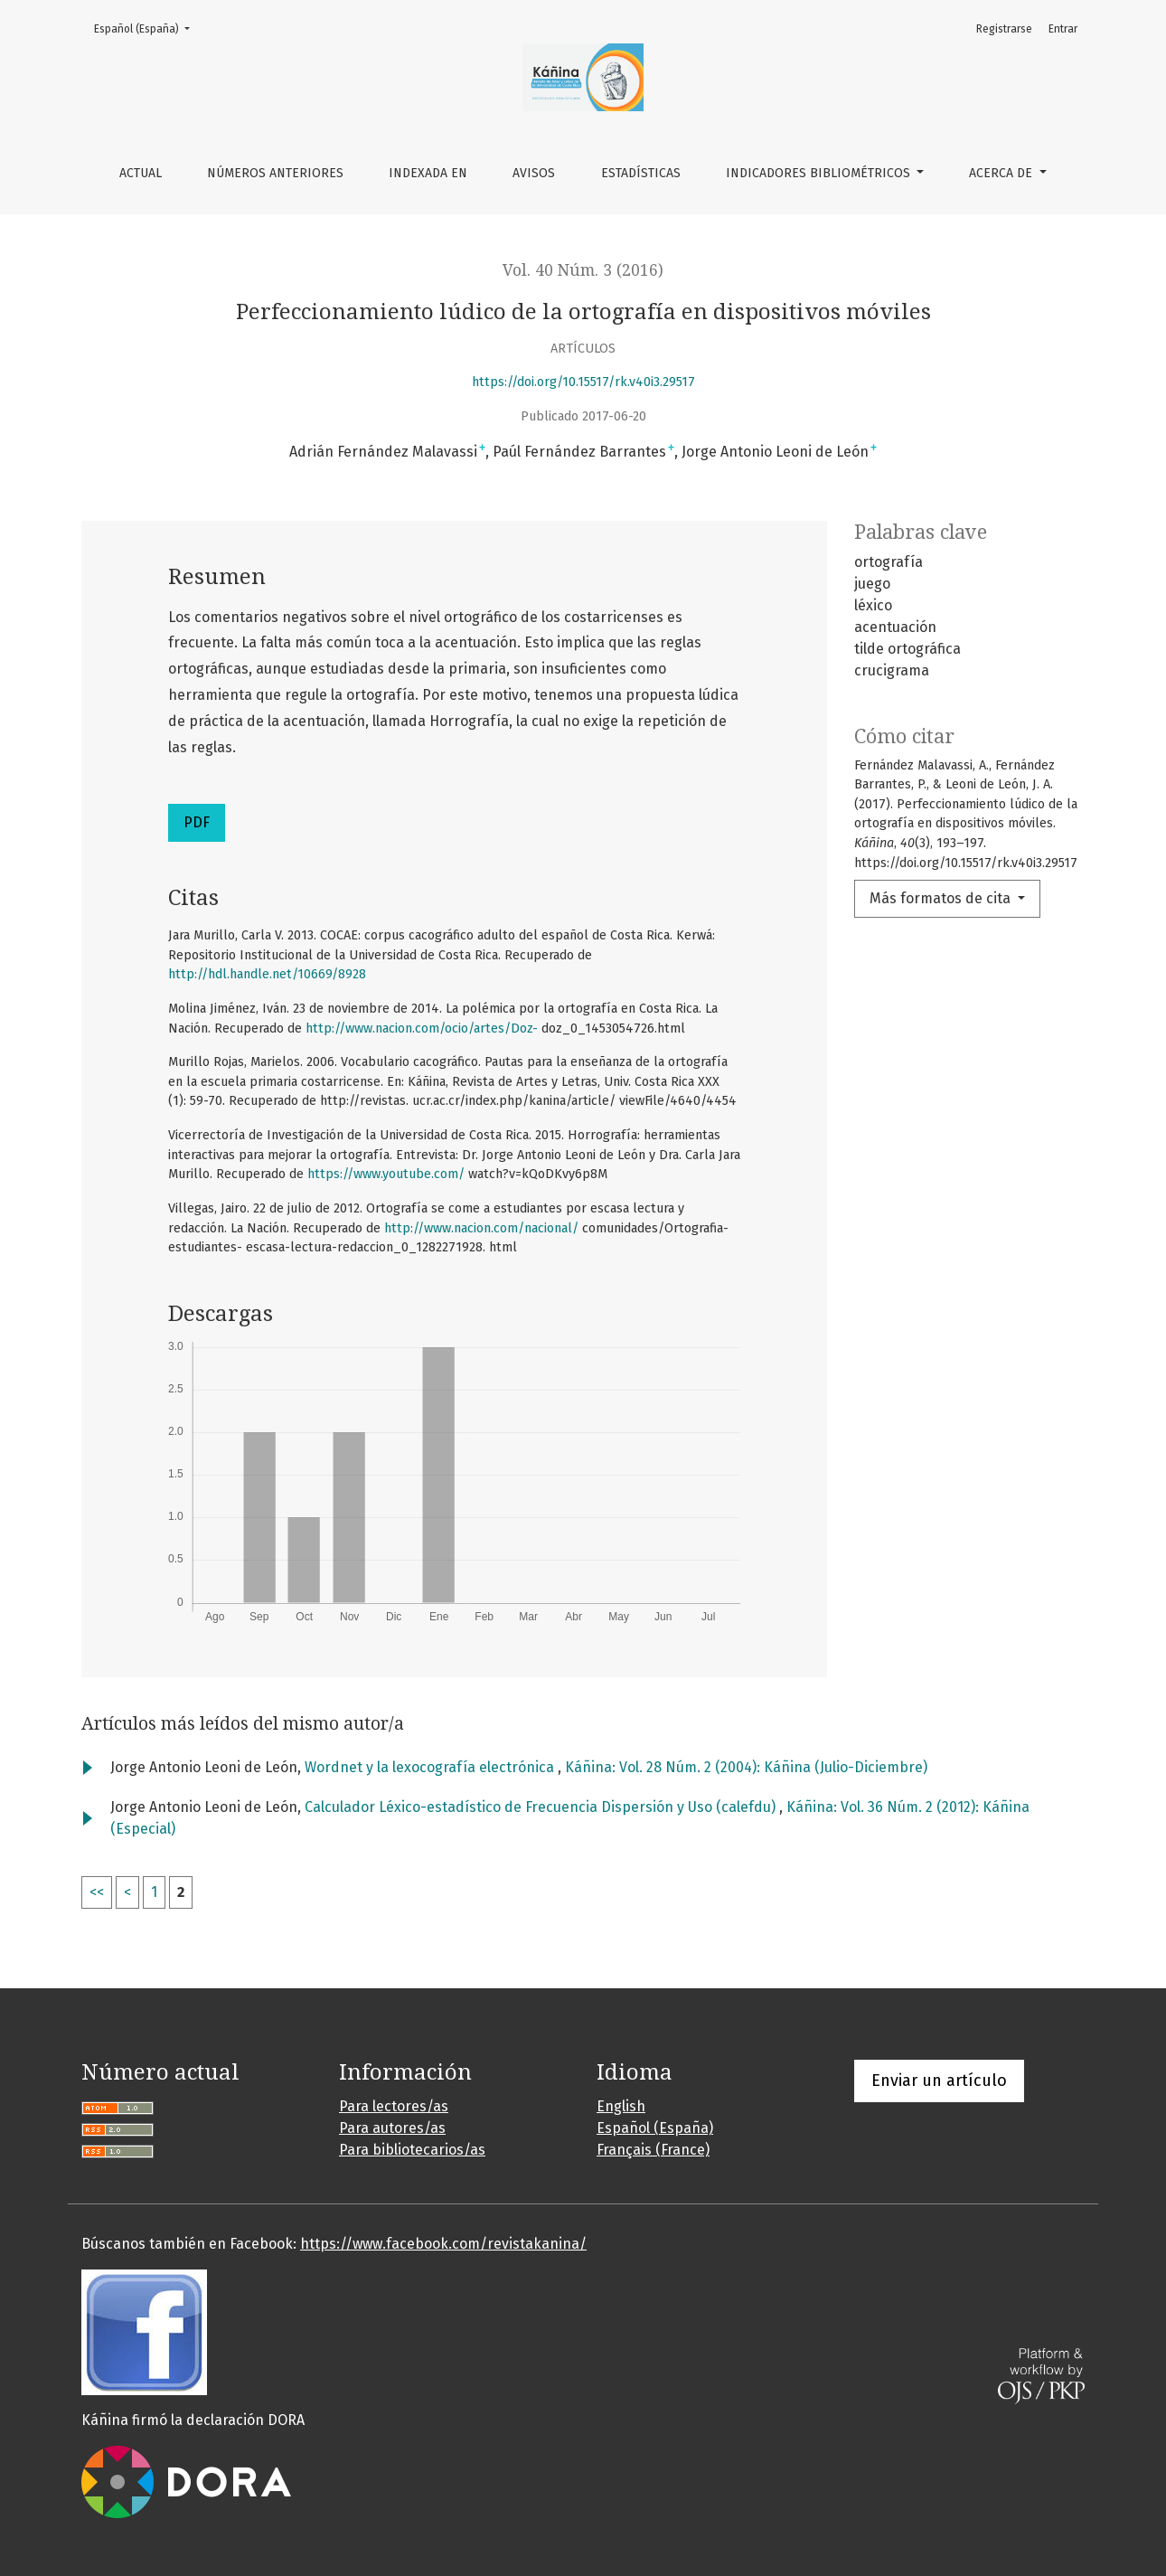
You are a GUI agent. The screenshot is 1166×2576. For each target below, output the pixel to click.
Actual (140, 173)
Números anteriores (275, 173)
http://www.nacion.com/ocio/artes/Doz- (422, 1028)
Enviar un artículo (939, 2080)
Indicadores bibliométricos (820, 173)
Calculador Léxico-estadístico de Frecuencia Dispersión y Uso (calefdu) (542, 1807)
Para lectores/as (393, 2106)
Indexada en (428, 173)
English (621, 2106)
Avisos (533, 173)
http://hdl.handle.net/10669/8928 (267, 974)
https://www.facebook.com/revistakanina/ (443, 2243)
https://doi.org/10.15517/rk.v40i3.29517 (583, 382)
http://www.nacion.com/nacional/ (481, 1228)
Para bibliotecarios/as (412, 2149)
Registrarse (1004, 29)
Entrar (1062, 29)
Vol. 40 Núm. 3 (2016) (583, 270)
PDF (196, 822)
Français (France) (653, 2149)
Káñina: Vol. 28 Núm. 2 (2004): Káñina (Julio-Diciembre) (746, 1767)
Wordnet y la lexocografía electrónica (431, 1767)
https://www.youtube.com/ (386, 1174)
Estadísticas (641, 173)
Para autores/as (392, 2128)
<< (96, 1892)
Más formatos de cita (942, 898)
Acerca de (1002, 173)
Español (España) (147, 27)
